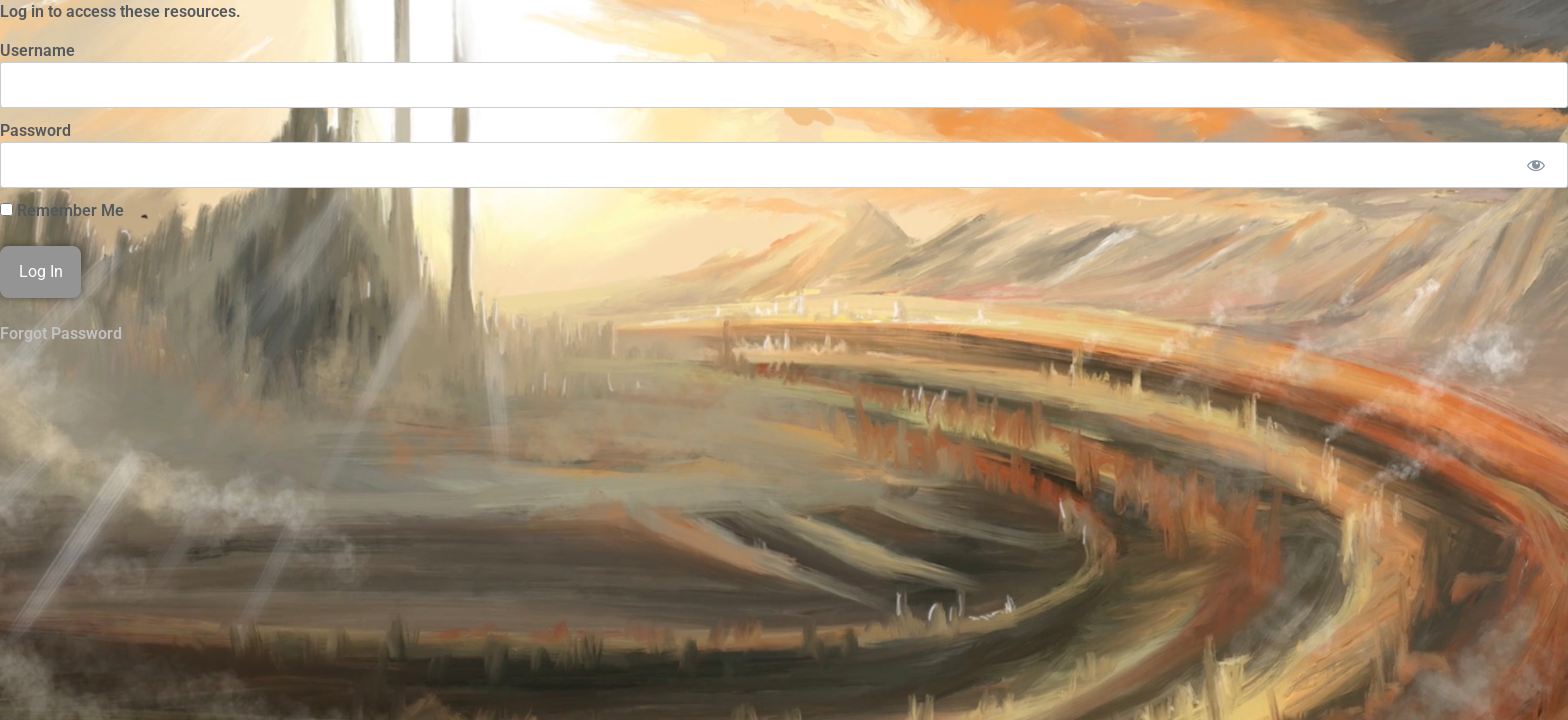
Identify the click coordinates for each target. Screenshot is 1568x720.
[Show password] (1535, 165)
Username (37, 50)
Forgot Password (61, 333)
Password (35, 130)
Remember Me (62, 211)
